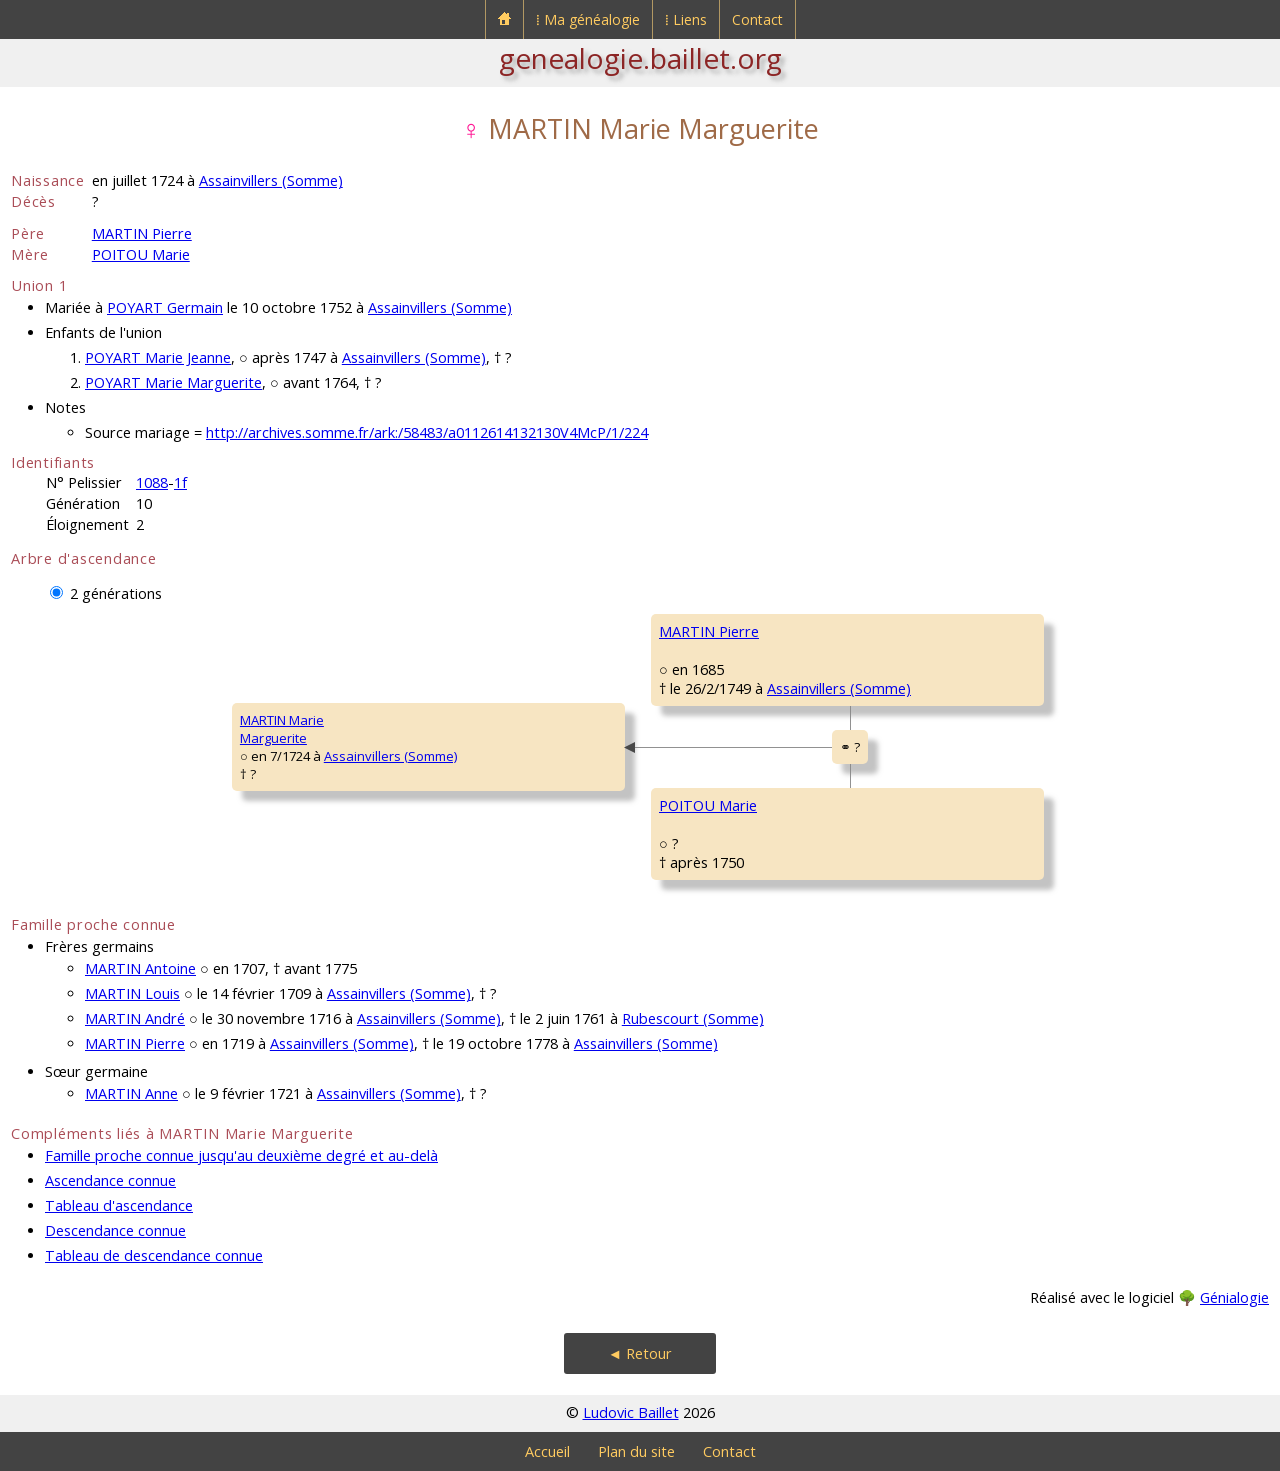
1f (180, 482)
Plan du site (636, 1451)
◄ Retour (640, 1353)
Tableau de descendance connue (154, 1255)
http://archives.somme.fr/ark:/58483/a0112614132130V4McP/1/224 (427, 432)
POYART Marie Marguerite (173, 382)
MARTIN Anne (131, 1093)
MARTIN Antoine (140, 968)
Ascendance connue (110, 1180)
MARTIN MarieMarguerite (282, 729)
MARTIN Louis (132, 993)
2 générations (116, 593)
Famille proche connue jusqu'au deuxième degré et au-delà (241, 1155)
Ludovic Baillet (631, 1412)
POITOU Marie (141, 254)
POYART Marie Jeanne (158, 357)
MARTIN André (135, 1018)
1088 (152, 482)
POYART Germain (165, 307)
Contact (757, 19)
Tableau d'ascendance (119, 1205)
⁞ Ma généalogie (588, 19)
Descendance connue (115, 1230)
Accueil (547, 1451)
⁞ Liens (686, 19)
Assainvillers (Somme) (271, 180)
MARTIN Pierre (142, 233)
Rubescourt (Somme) (693, 1018)
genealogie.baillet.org (640, 58)
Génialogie (1234, 1297)
